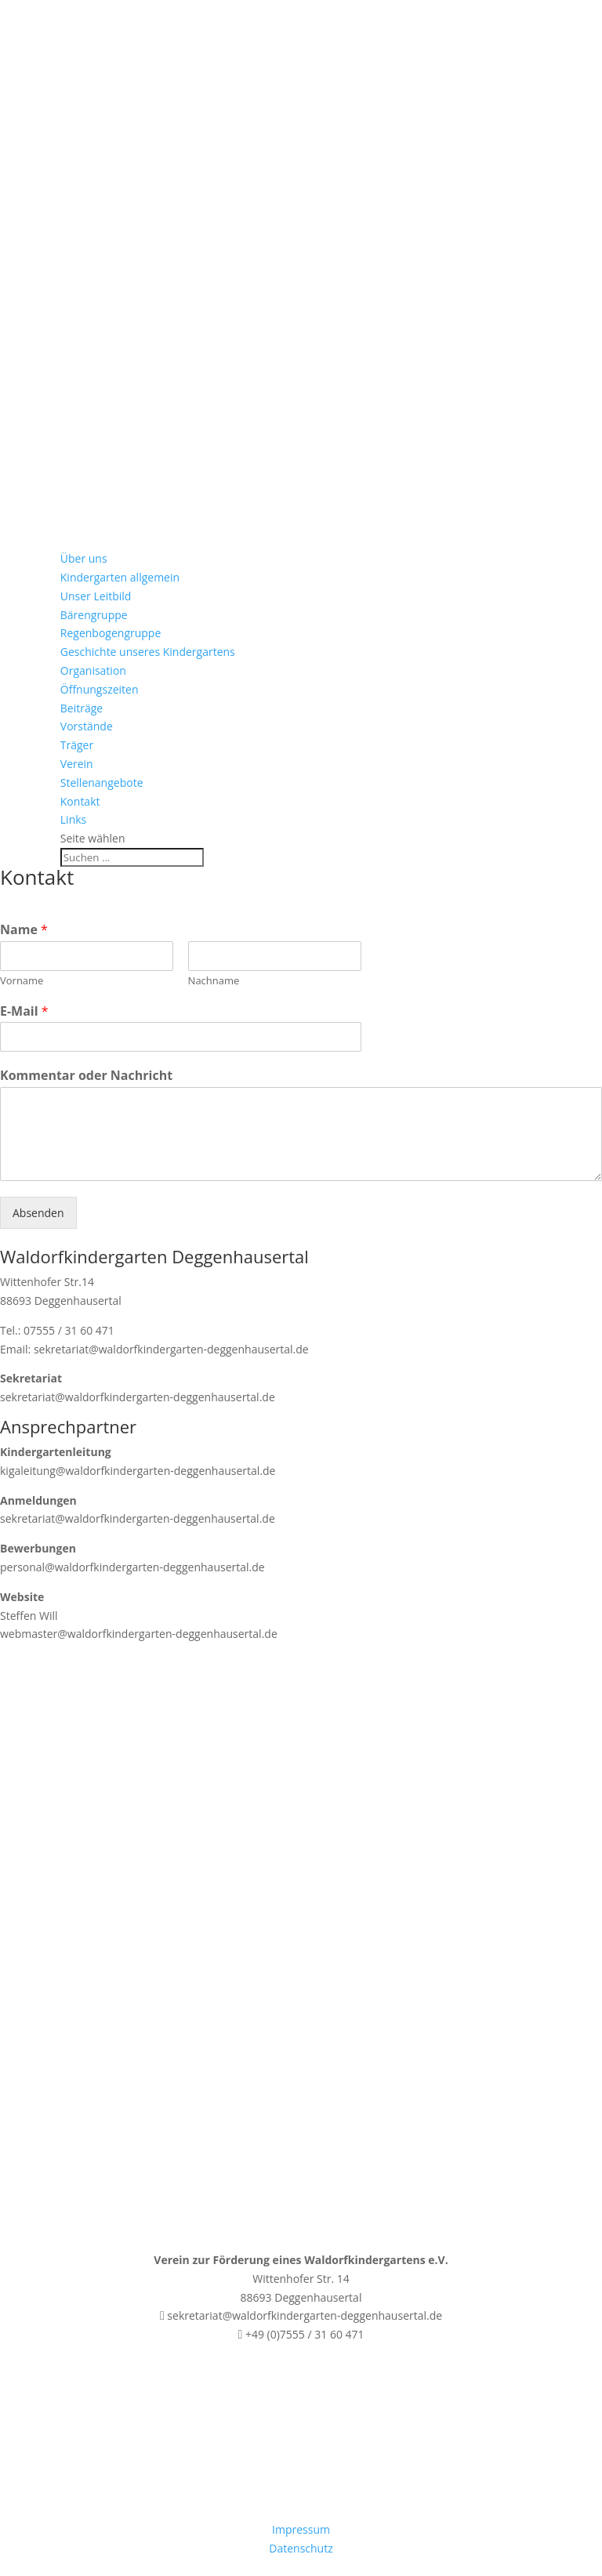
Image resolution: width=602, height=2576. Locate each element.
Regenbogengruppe (110, 632)
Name (24, 930)
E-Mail (24, 1011)
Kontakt (80, 801)
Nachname (214, 980)
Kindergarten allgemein (120, 577)
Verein (76, 763)
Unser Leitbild (96, 596)
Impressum (301, 2529)
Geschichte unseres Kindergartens (147, 651)
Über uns (83, 558)
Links (73, 819)
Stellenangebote (101, 782)
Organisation (93, 670)
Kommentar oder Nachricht (86, 1075)
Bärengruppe (94, 614)
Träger (76, 744)
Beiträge (81, 708)
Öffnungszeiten (99, 689)
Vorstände (86, 726)
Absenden (38, 1212)
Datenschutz (300, 2548)
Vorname (21, 980)
